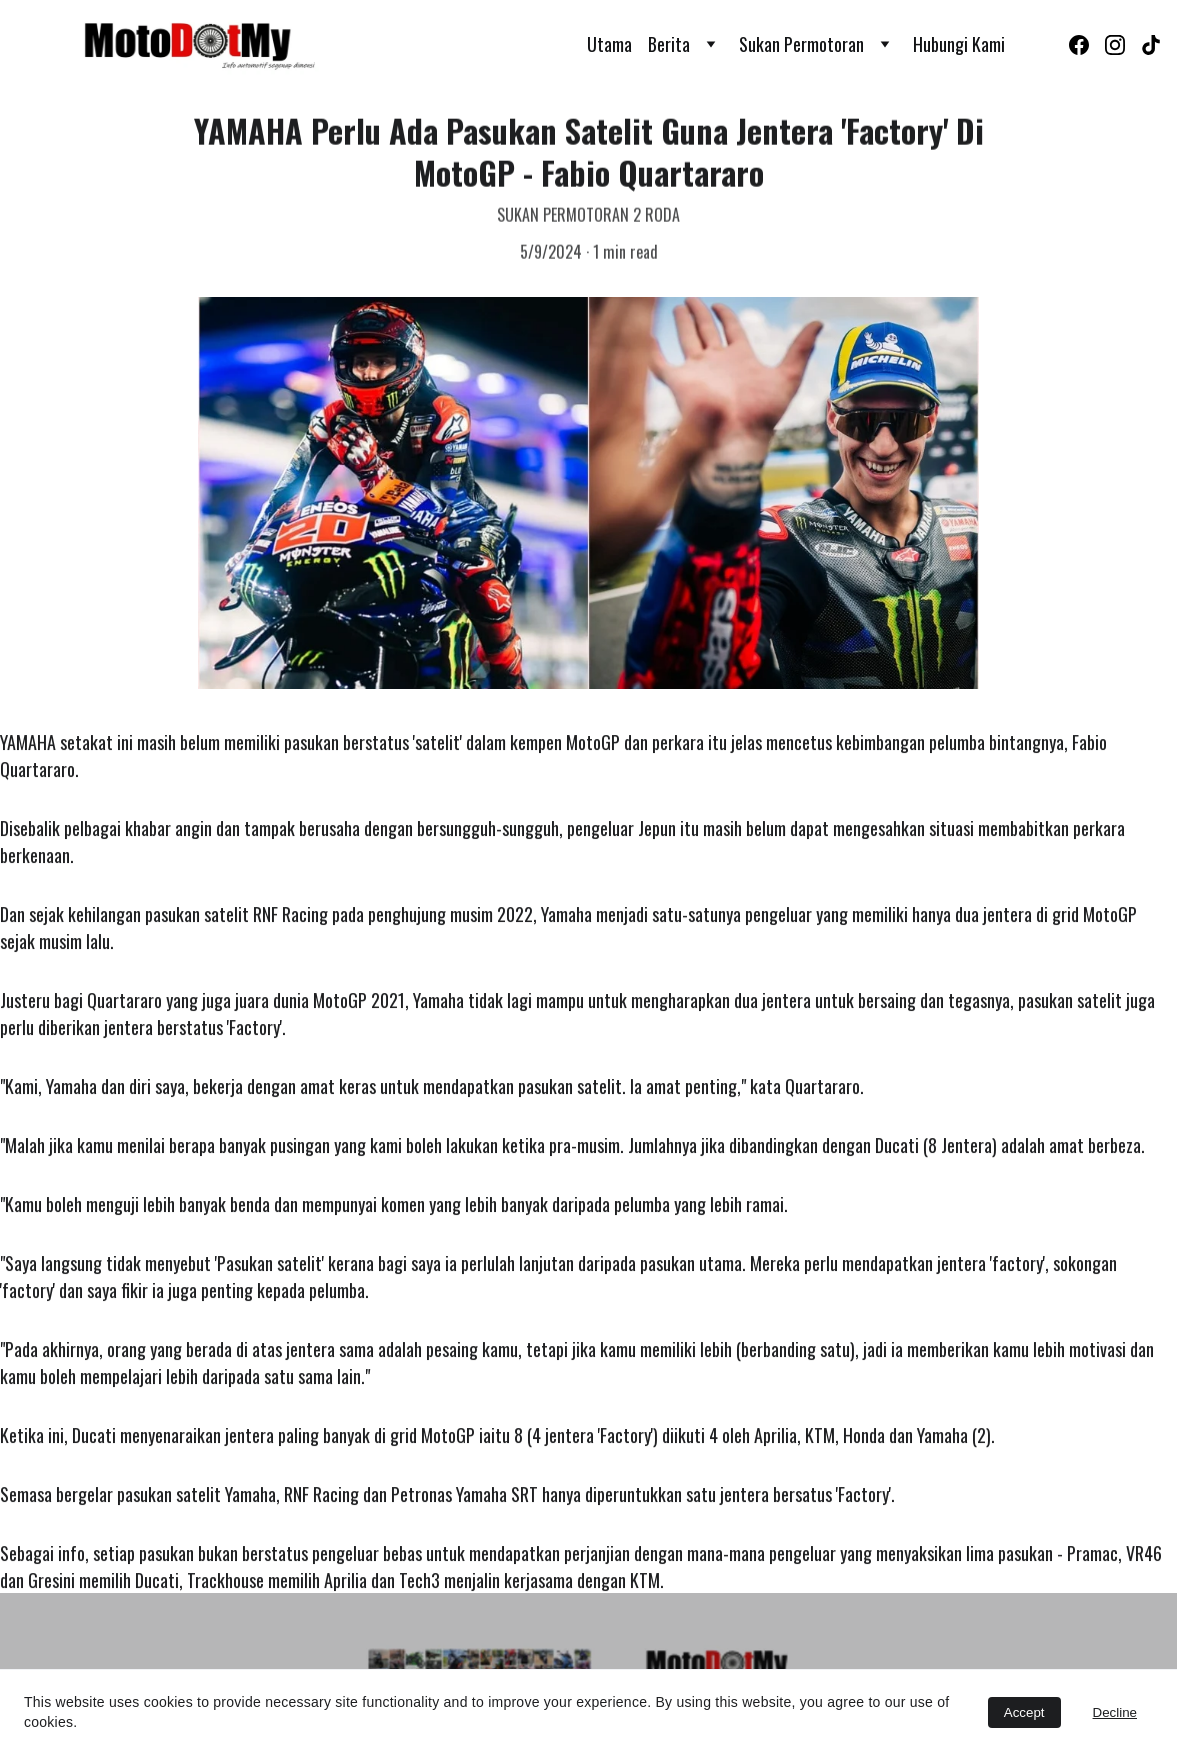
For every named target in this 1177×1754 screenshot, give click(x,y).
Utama (609, 44)
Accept (1024, 1712)
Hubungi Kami (959, 44)
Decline (1115, 1712)
